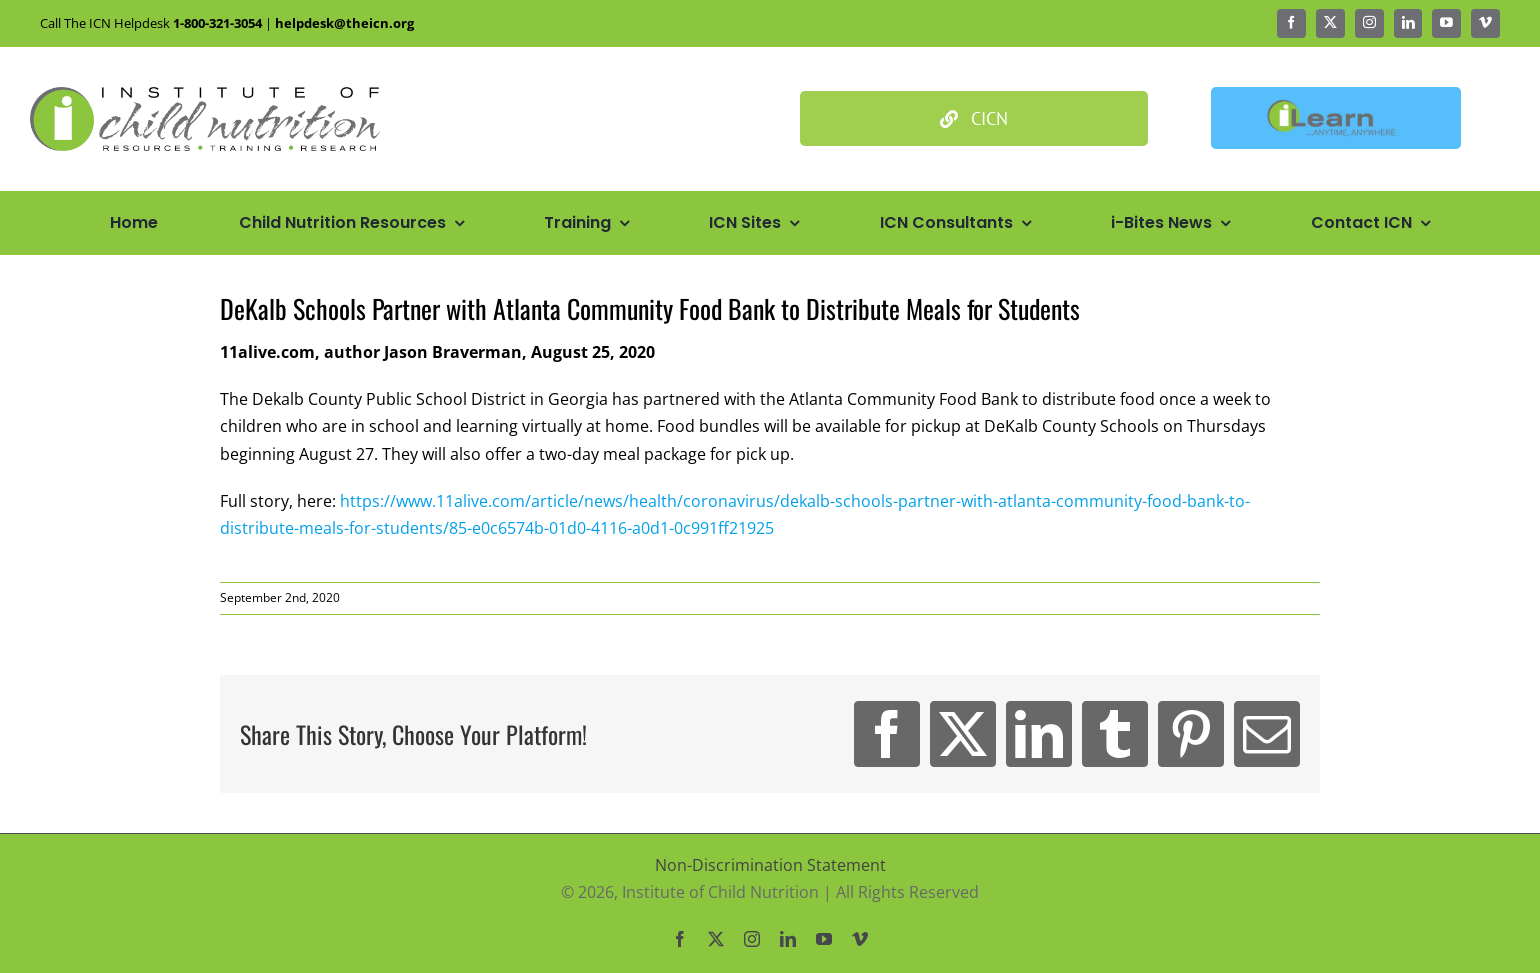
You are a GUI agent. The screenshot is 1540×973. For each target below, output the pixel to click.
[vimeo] (1485, 23)
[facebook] (1291, 23)
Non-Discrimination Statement (770, 865)
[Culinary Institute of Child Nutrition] (974, 118)
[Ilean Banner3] (1336, 95)
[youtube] (1446, 23)
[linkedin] (1408, 23)
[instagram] (1369, 23)
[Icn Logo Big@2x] (205, 95)
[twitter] (1330, 23)
